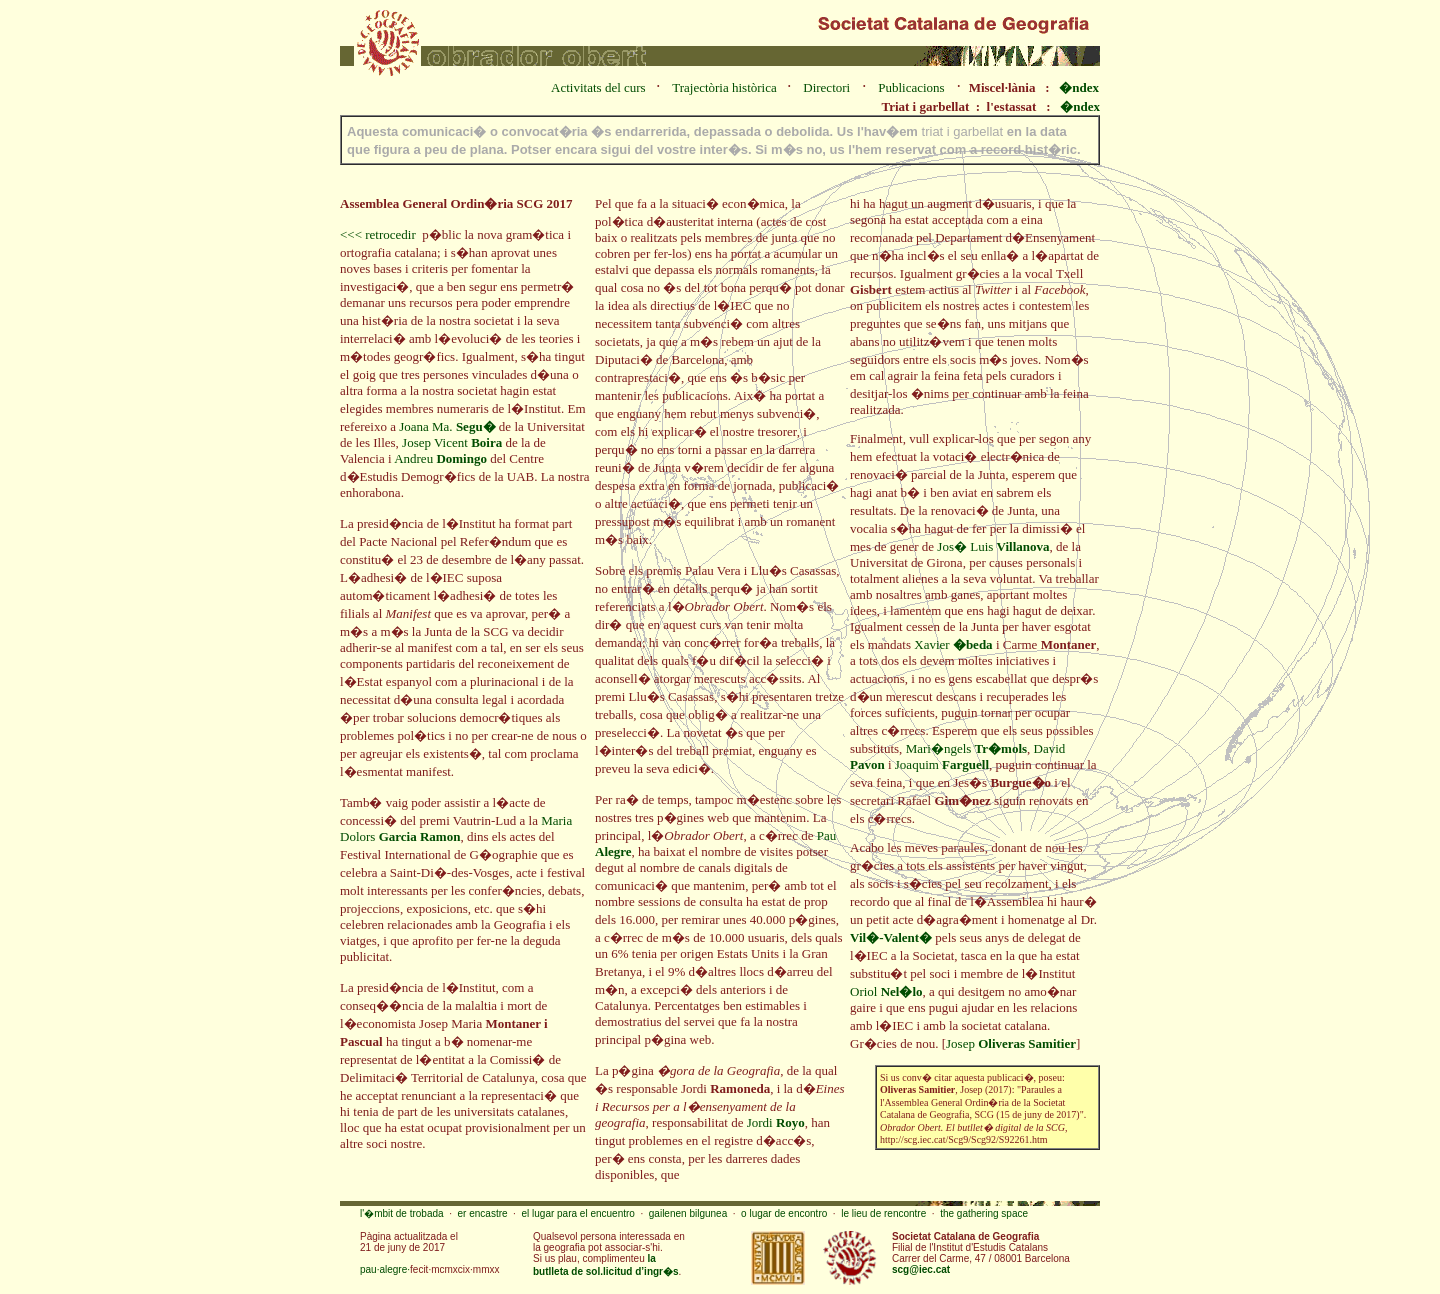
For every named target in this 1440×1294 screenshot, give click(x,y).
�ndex (1079, 87)
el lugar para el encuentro (577, 1213)
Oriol (886, 991)
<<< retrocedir (378, 234)
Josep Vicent (452, 442)
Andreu (440, 458)
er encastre (483, 1213)
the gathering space (984, 1213)
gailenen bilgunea (688, 1213)
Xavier (953, 644)
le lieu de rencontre (883, 1213)
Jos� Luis (993, 546)
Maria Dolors (456, 828)
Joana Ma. (447, 426)
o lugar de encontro (784, 1213)
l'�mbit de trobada (402, 1213)
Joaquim (942, 764)
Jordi (776, 1122)
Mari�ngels (966, 748)
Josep (1011, 1043)
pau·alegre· (385, 1269)
